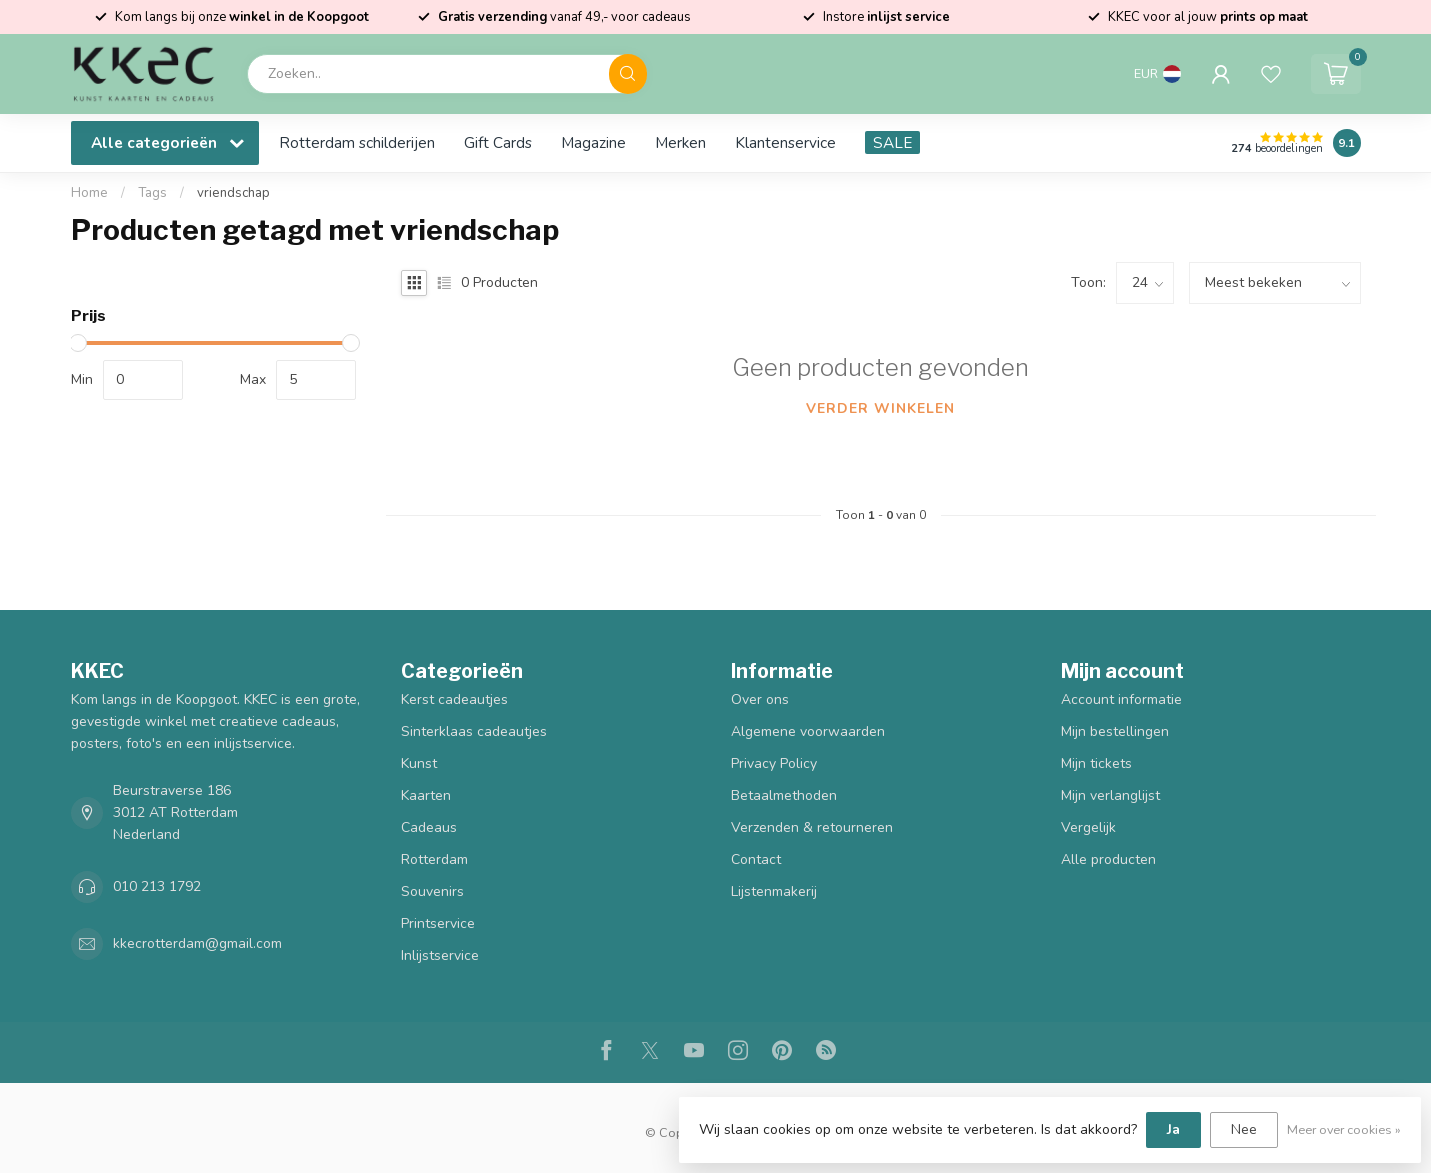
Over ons (760, 699)
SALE (892, 142)
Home (89, 193)
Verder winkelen (880, 408)
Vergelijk (1088, 827)
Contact (756, 859)
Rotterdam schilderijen (357, 142)
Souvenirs (432, 891)
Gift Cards (498, 142)
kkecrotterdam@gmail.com (197, 943)
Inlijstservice (440, 955)
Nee (1244, 1129)
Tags (152, 193)
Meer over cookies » (1344, 1129)
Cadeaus (429, 827)
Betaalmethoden (784, 795)
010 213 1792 (157, 886)
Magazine (593, 142)
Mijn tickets (1096, 763)
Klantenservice (785, 142)
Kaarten (426, 795)
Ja (1173, 1129)
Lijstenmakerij (774, 891)
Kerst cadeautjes (454, 699)
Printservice (438, 923)
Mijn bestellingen (1115, 731)
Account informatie (1121, 699)
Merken (680, 142)
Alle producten (1108, 859)
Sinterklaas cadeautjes (474, 731)
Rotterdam (434, 859)
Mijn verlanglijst (1110, 795)
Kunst (419, 763)
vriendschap (233, 193)
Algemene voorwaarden (808, 731)
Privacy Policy (774, 763)
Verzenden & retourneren (812, 827)
